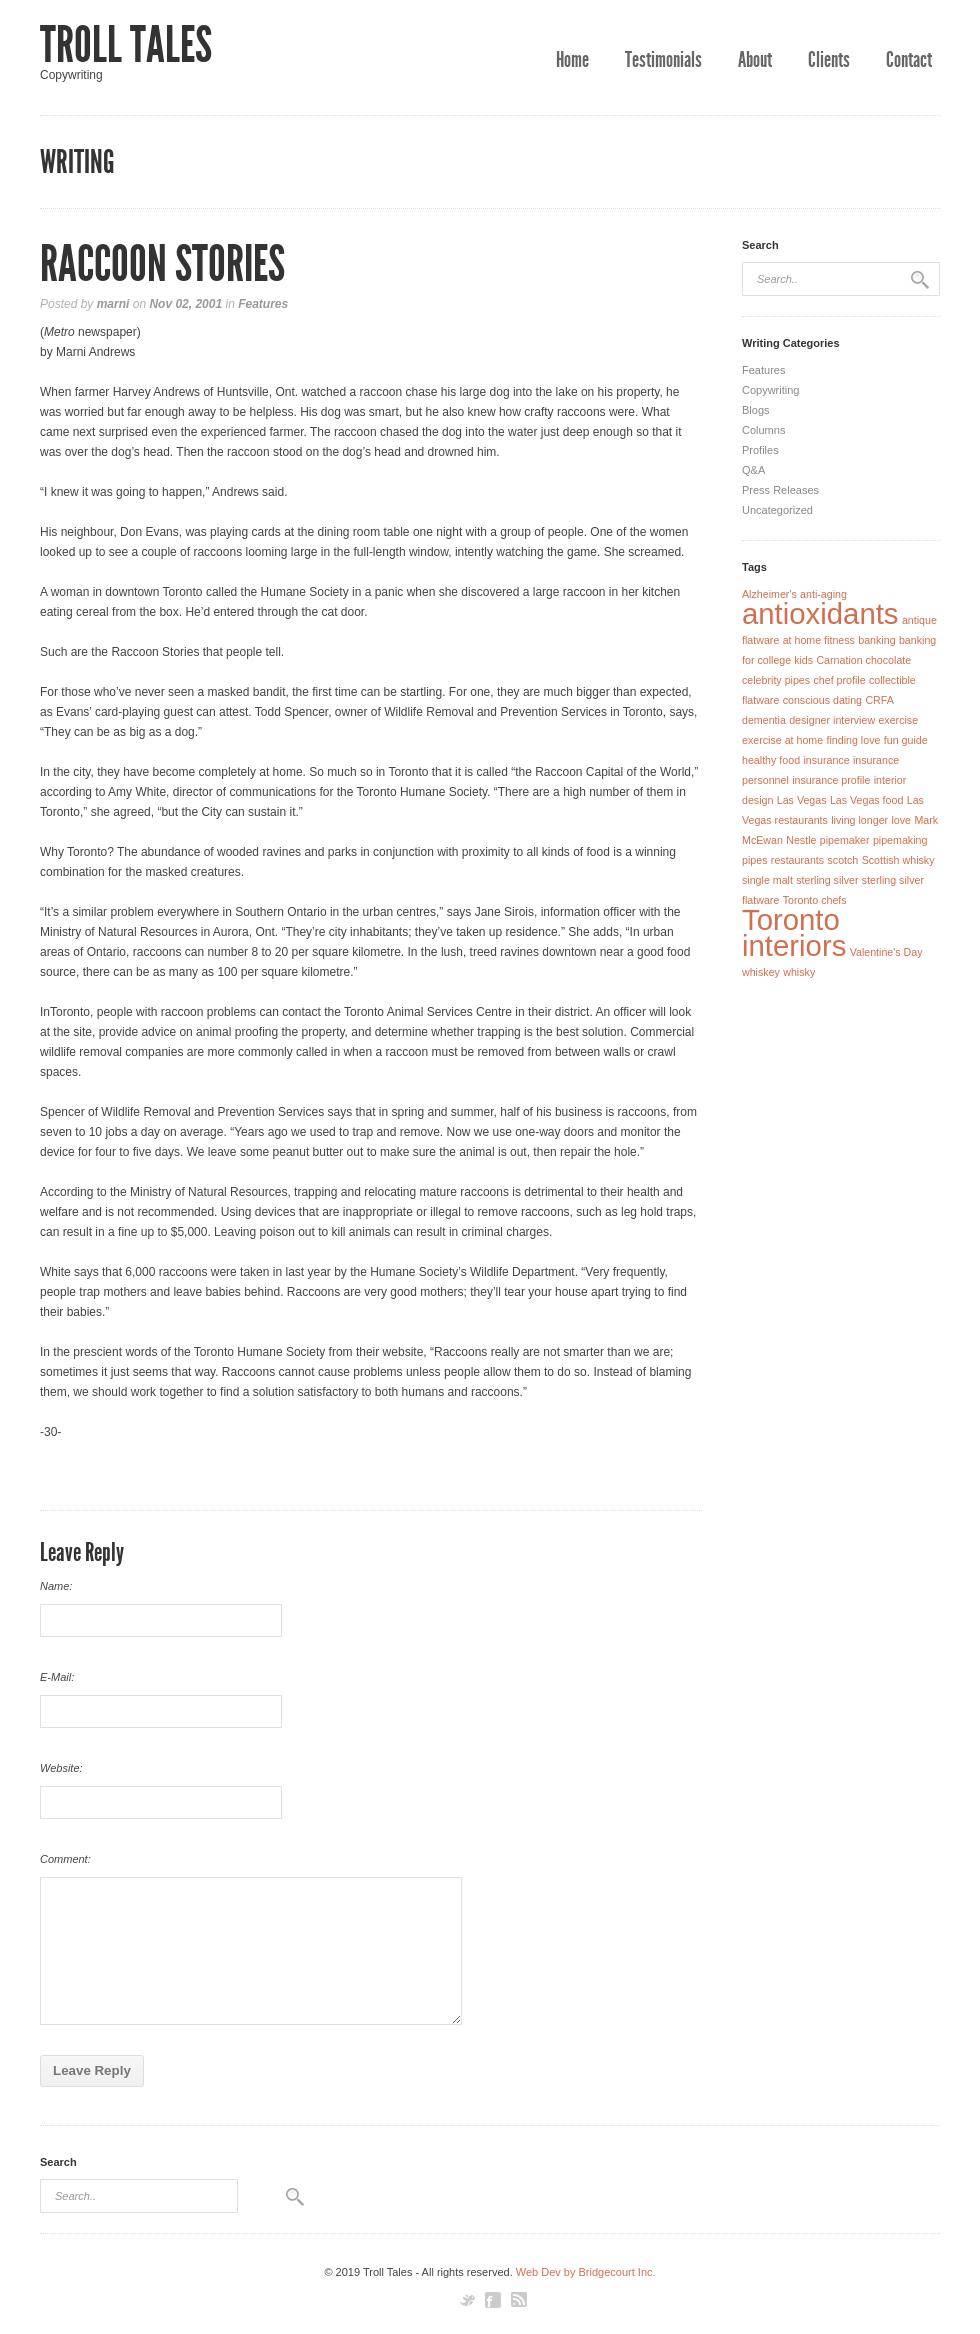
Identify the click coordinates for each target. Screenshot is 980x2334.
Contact (909, 60)
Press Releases (780, 490)
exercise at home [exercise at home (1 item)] (782, 740)
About (755, 60)
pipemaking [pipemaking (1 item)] (900, 840)
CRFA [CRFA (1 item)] (879, 700)
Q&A (753, 470)
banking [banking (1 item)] (876, 640)
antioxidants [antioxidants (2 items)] (820, 613)
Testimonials (663, 60)
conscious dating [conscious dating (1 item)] (822, 700)
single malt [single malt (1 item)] (767, 880)
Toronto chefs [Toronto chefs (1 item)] (815, 900)
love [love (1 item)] (901, 820)
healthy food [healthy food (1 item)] (771, 760)
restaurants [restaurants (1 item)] (797, 860)
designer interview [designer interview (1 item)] (832, 720)
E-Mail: (57, 1677)
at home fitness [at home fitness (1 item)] (819, 640)
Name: (56, 1586)
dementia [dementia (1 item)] (764, 720)
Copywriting (770, 390)
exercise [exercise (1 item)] (898, 720)
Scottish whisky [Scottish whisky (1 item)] (898, 860)
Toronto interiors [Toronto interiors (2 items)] (794, 932)
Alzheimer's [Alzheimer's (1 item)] (769, 594)
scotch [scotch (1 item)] (842, 860)
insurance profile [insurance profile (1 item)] (831, 780)
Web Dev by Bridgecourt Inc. (586, 2272)
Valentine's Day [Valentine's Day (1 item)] (886, 952)
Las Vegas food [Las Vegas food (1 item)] (866, 800)
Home (572, 60)
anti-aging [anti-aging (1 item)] (823, 594)
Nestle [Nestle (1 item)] (801, 840)
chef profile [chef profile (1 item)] (839, 680)
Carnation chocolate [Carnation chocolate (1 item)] (863, 660)
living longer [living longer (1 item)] (859, 820)
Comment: (65, 1859)
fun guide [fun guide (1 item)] (906, 740)
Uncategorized (777, 510)
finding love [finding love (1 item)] (854, 740)
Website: (61, 1768)
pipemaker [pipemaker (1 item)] (845, 840)
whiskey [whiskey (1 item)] (761, 972)
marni (113, 304)
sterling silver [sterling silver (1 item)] (827, 880)
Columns (763, 430)
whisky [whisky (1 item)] (799, 972)
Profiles (760, 450)
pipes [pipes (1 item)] (754, 860)
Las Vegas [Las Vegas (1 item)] (802, 800)
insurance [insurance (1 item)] (826, 760)
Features (263, 304)
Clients (829, 60)
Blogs (756, 410)
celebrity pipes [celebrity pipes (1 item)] (776, 680)
